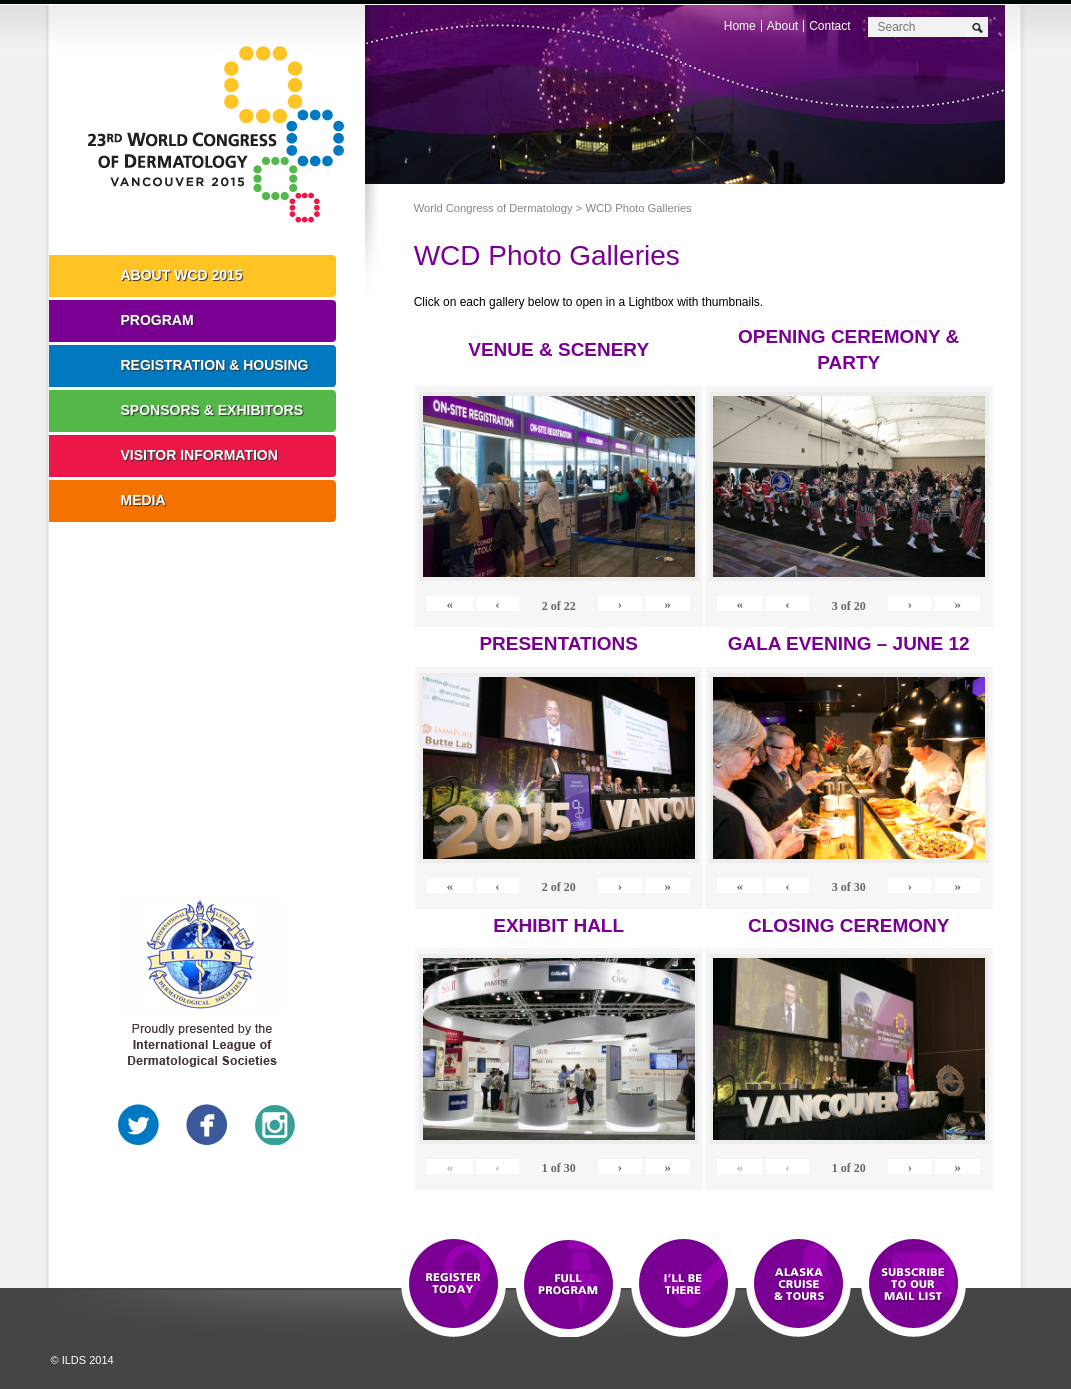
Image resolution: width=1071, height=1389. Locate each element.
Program (157, 320)
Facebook (207, 1125)
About (782, 26)
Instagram (275, 1125)
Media (143, 500)
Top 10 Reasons (568, 1285)
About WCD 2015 (182, 275)
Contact (829, 26)
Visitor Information (199, 455)
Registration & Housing (215, 365)
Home (740, 26)
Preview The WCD (798, 1285)
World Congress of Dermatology (222, 135)
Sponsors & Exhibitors (212, 410)
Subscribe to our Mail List (913, 1285)
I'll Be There (683, 1285)
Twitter (139, 1125)
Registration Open (453, 1285)
